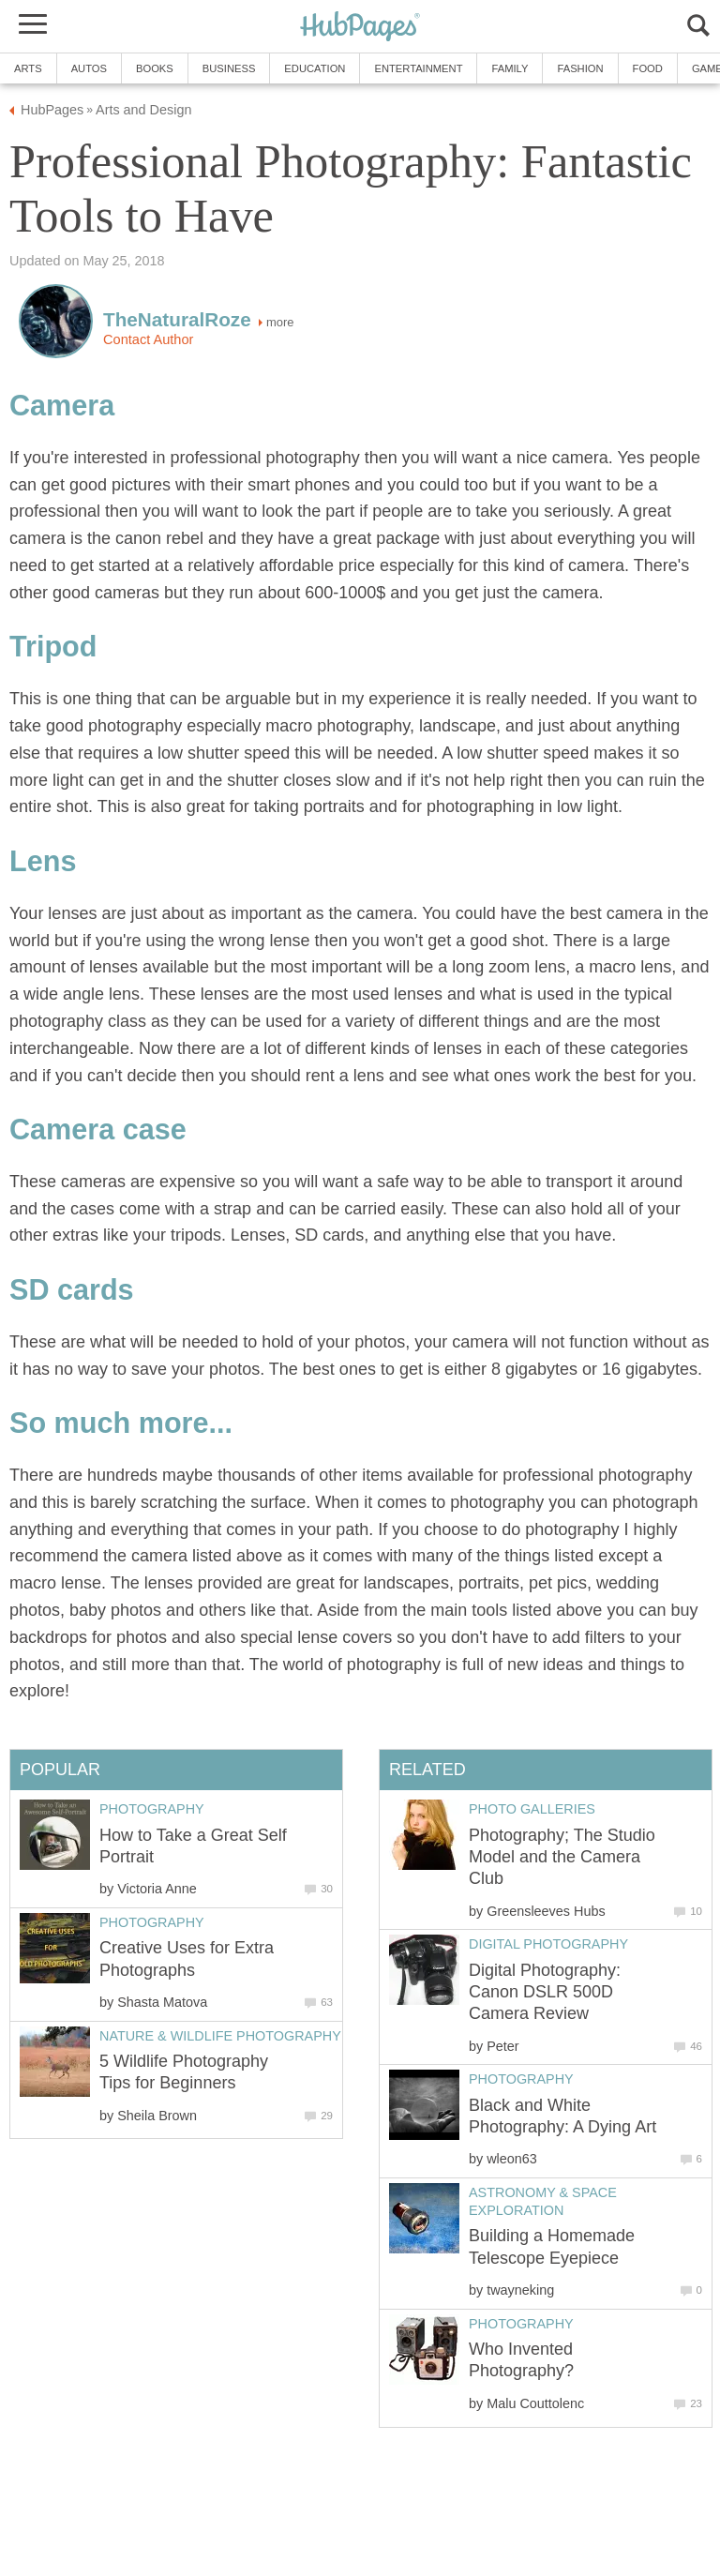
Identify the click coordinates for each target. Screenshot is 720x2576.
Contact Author (148, 339)
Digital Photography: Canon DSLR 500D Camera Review (545, 1992)
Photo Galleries (532, 1808)
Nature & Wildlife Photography (220, 2035)
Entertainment (418, 68)
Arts (28, 68)
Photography (521, 2078)
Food (648, 68)
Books (154, 68)
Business (229, 68)
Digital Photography (548, 1943)
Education (314, 68)
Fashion (580, 68)
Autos (89, 68)
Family (509, 68)
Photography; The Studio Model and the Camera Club (562, 1857)
